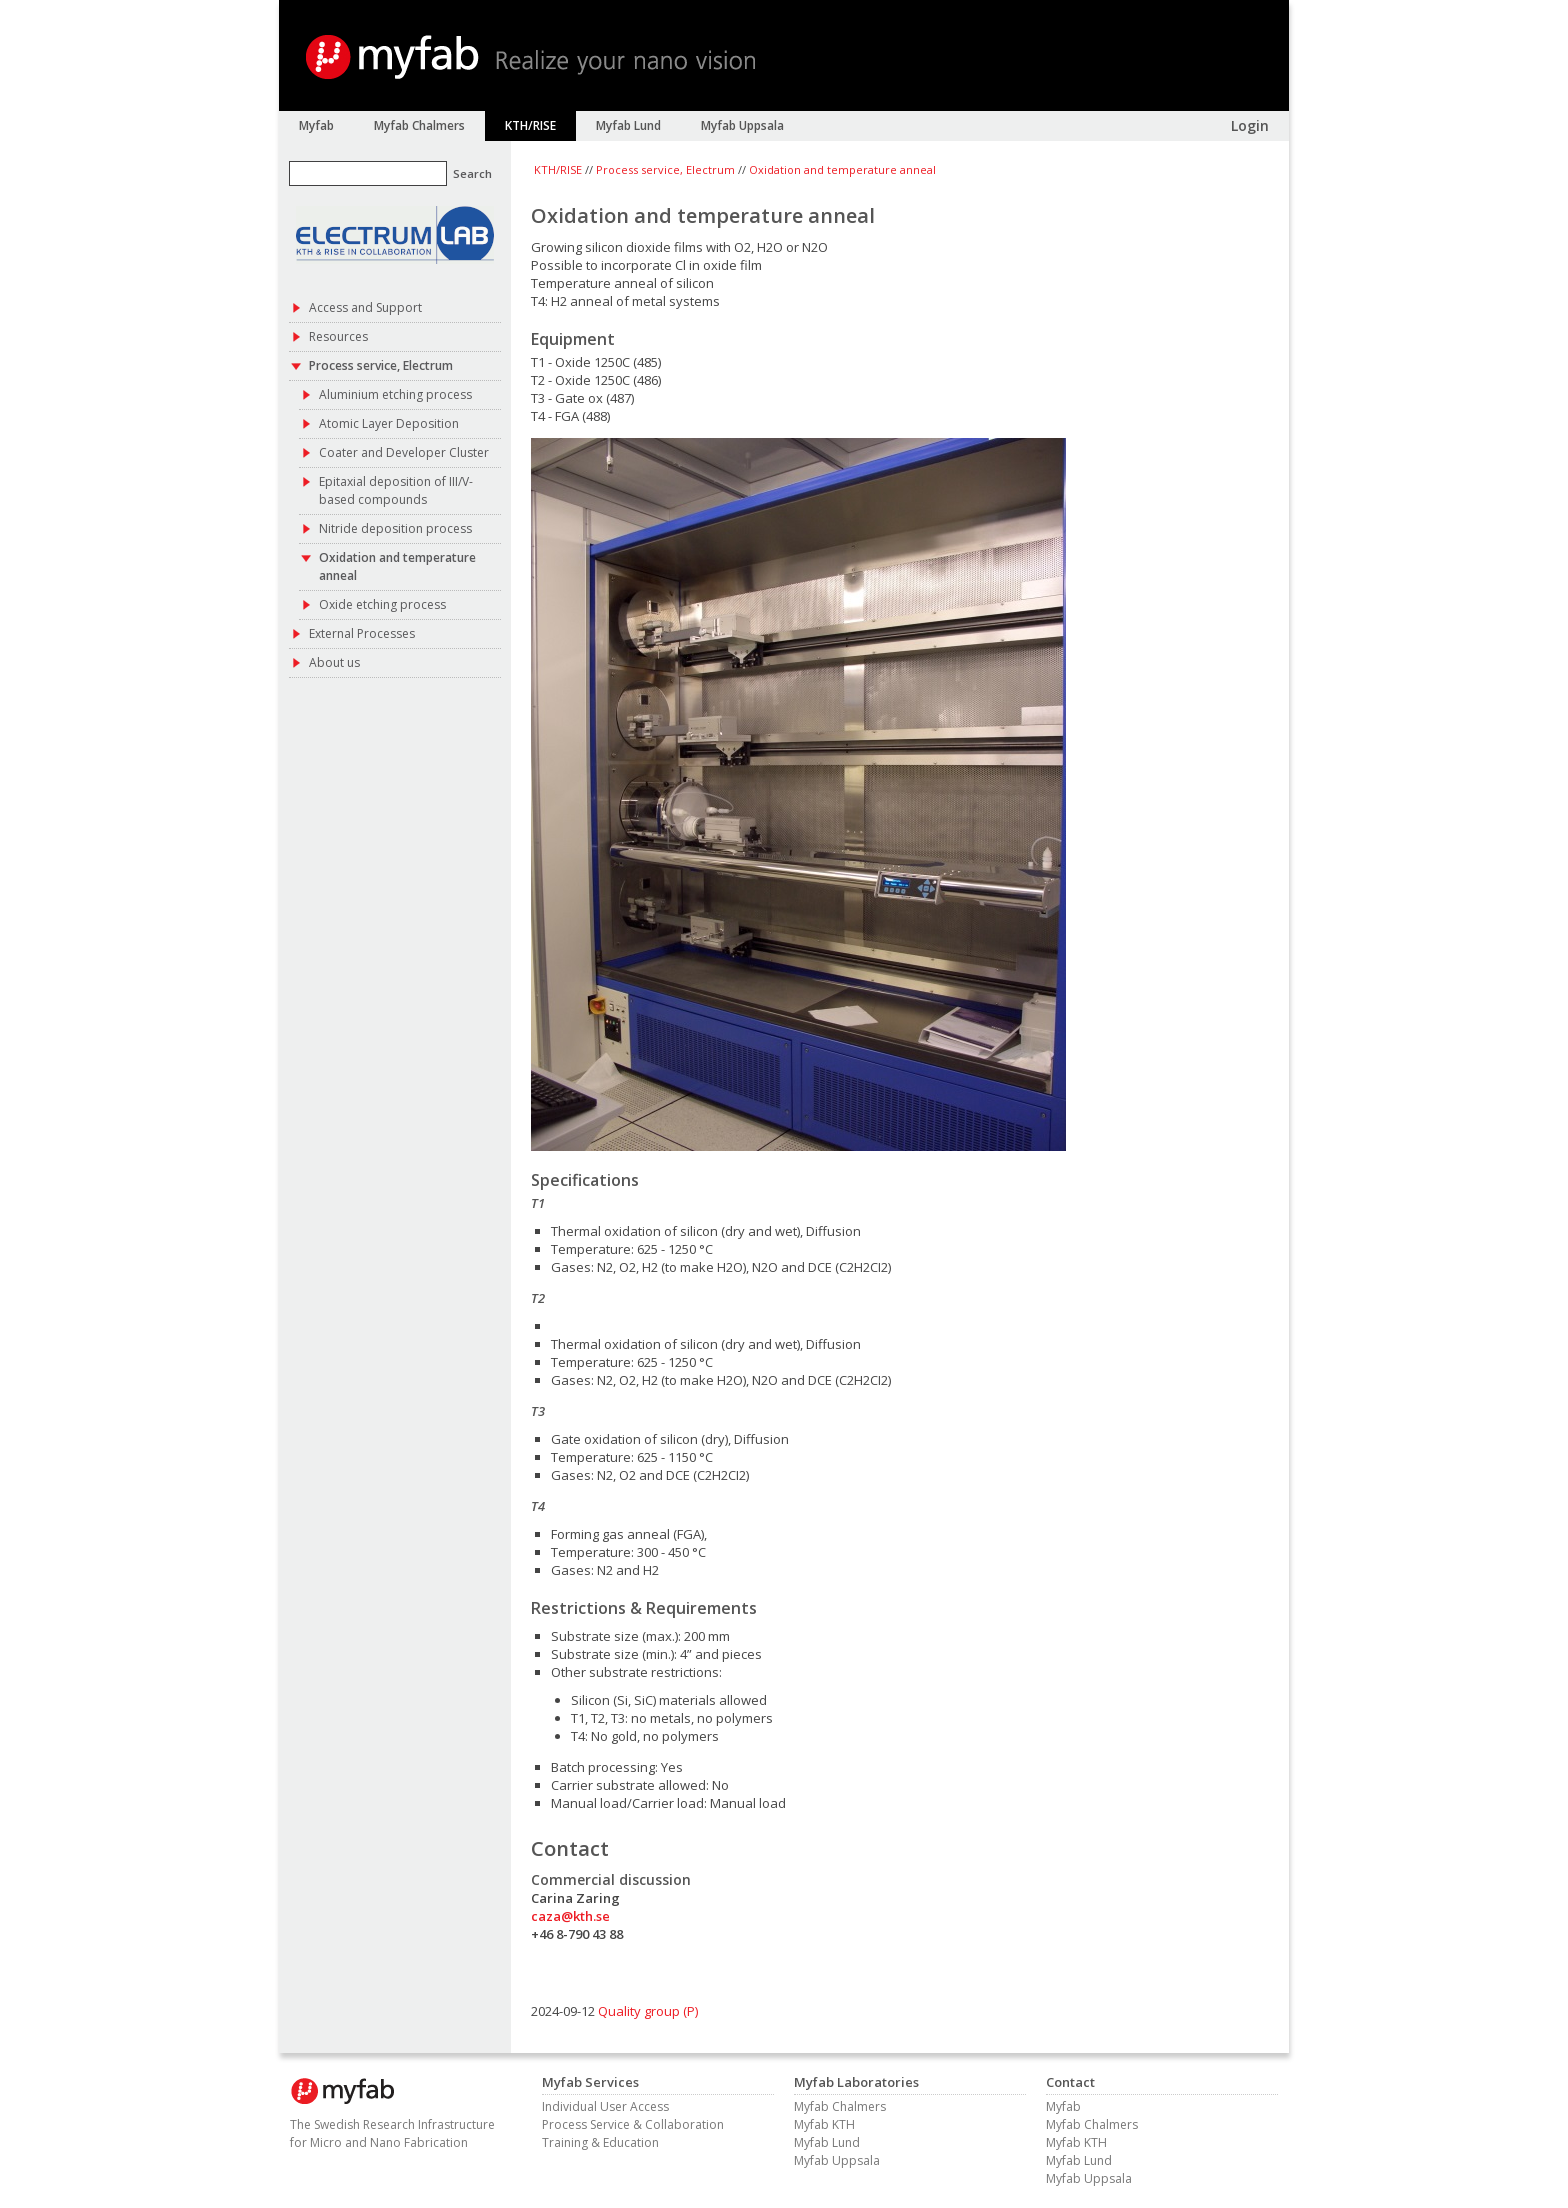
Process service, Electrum (665, 169)
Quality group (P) (648, 2011)
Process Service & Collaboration (633, 2124)
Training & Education (600, 2142)
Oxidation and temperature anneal (842, 169)
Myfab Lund (827, 2142)
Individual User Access (605, 2106)
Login (1250, 125)
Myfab (1063, 2106)
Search (472, 173)
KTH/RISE (558, 169)
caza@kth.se (570, 1916)
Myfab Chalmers (840, 2106)
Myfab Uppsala (837, 2160)
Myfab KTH (824, 2124)
